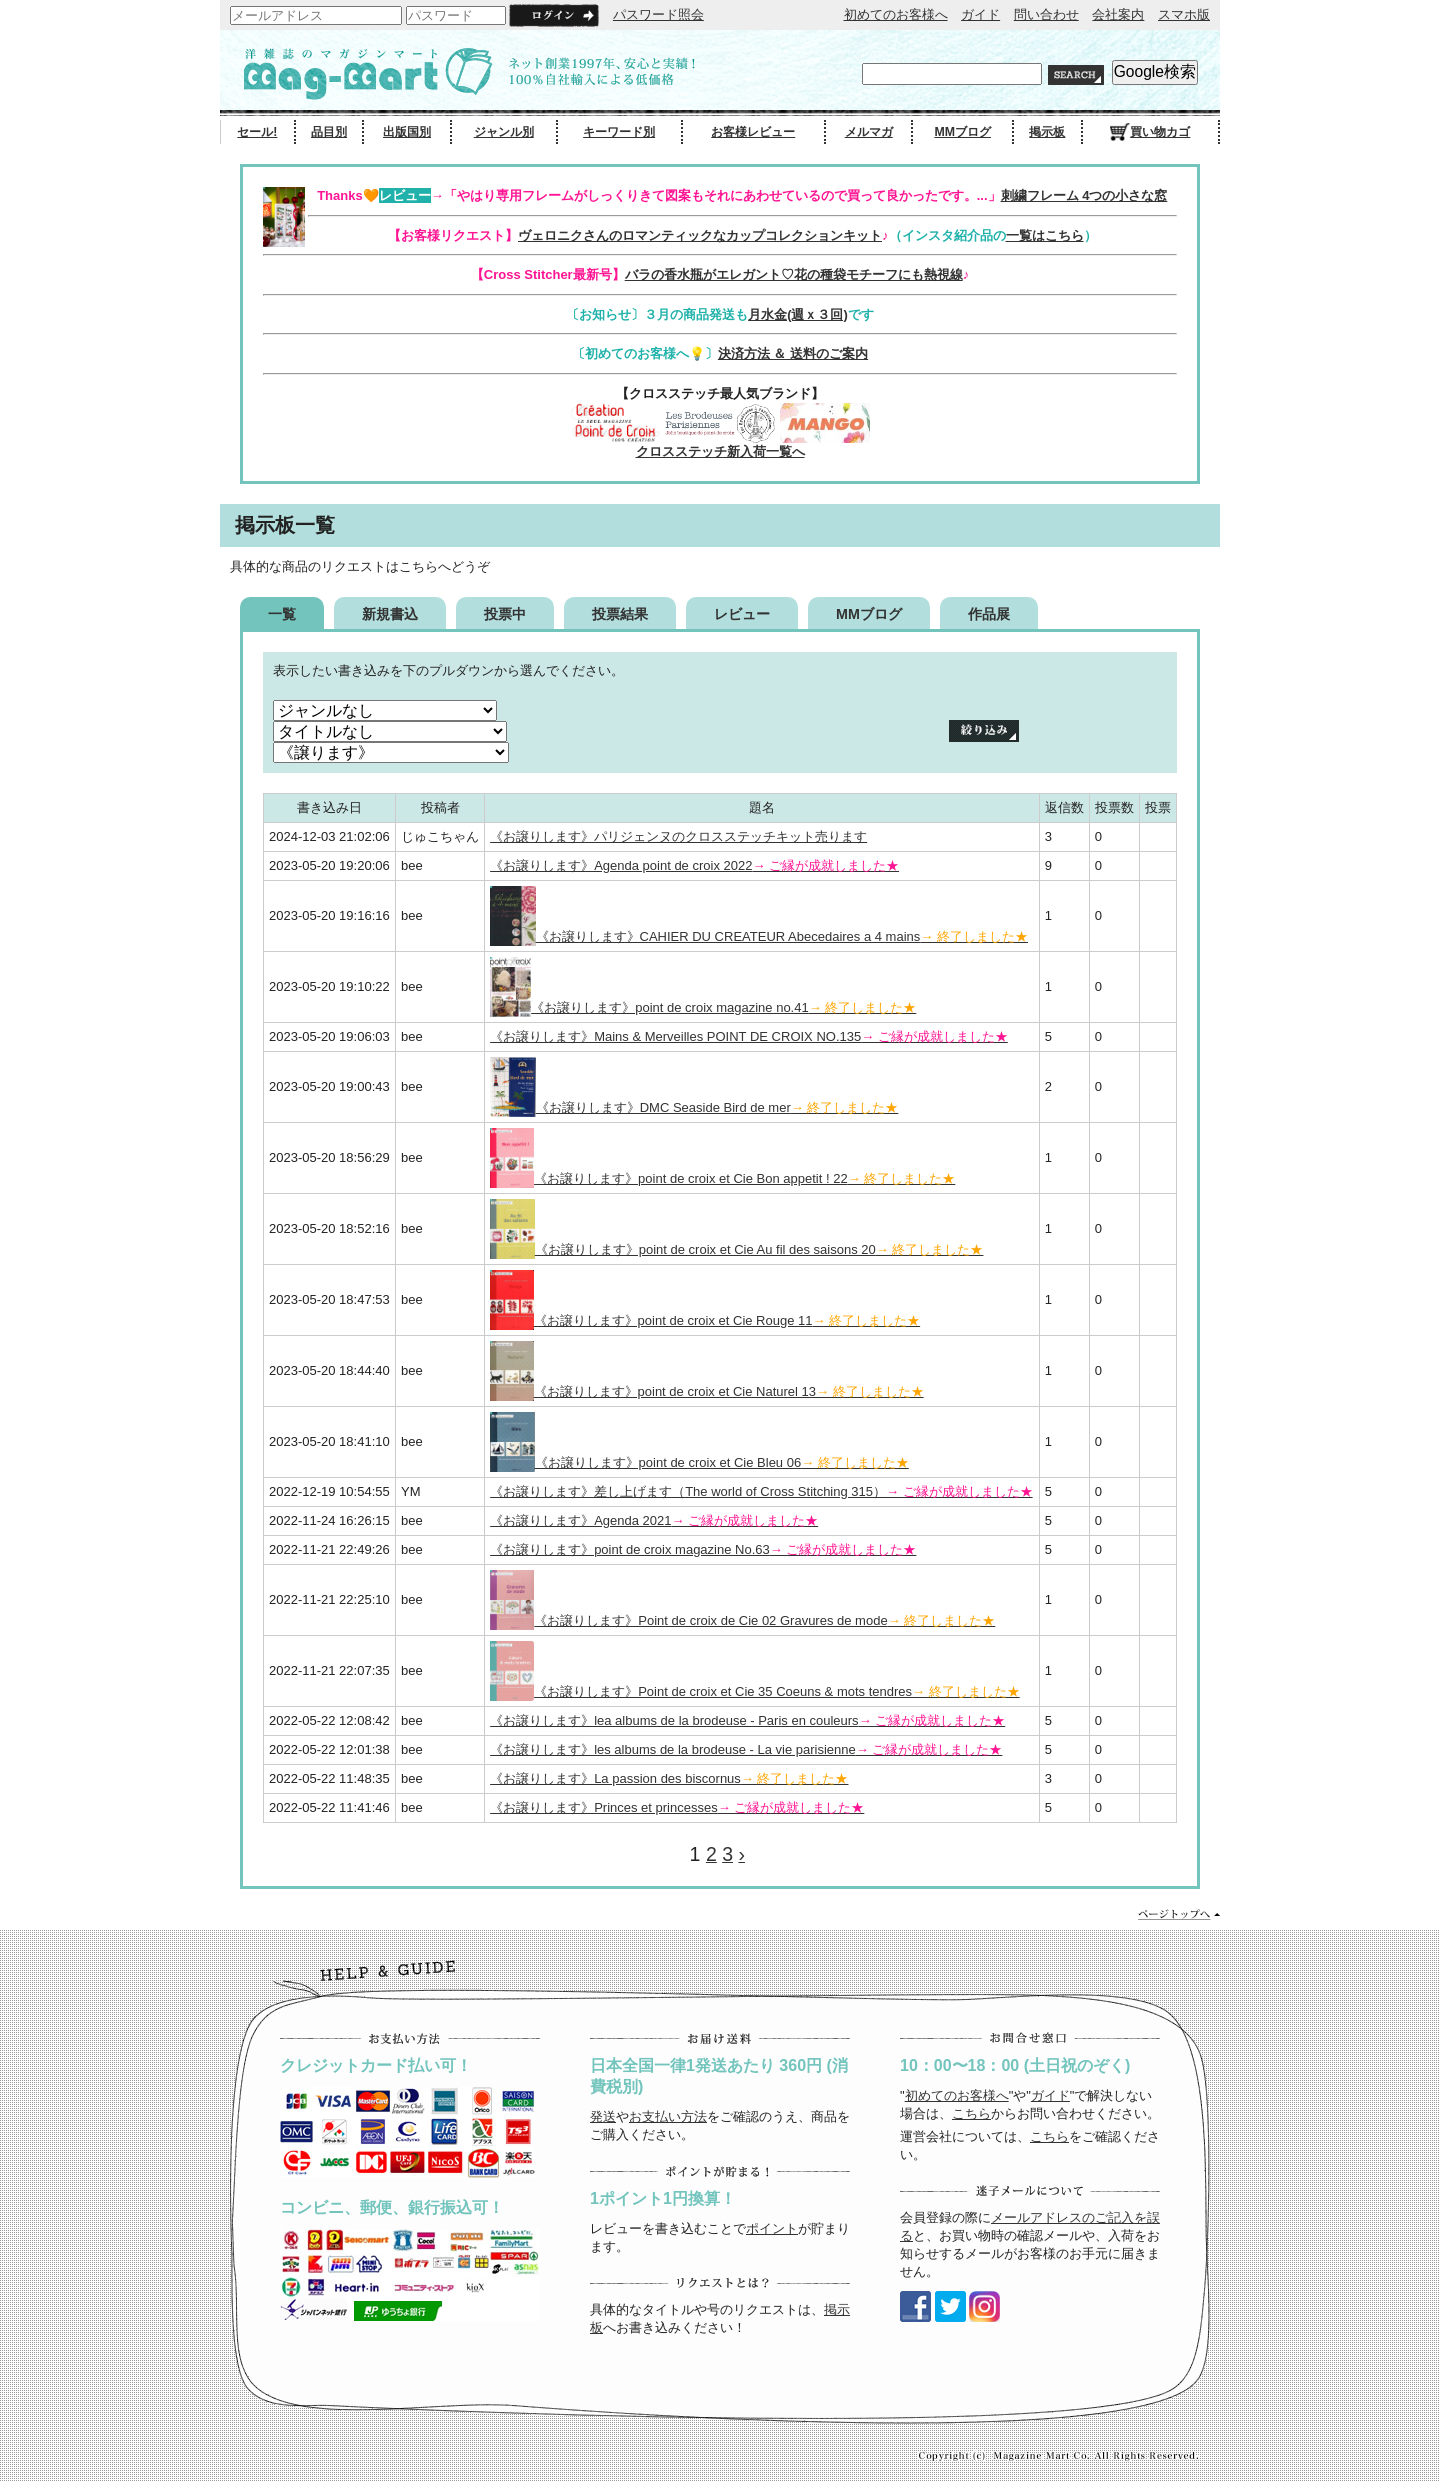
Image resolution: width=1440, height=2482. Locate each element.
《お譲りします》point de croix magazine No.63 (703, 1549)
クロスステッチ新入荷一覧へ (720, 451)
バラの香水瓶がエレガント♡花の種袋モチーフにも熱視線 (794, 274)
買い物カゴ (1150, 132)
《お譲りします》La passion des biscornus (669, 1778)
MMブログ (962, 132)
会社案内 (1118, 14)
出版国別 (407, 132)
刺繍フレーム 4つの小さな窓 (1084, 195)
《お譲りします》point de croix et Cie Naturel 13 (707, 1391)
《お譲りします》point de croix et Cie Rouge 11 (705, 1320)
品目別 (329, 132)
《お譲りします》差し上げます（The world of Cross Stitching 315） (761, 1491)
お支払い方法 (668, 2116)
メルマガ (869, 132)
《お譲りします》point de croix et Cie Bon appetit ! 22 (722, 1178)
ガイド (980, 14)
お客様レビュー (753, 132)
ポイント (772, 2228)
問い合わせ (1046, 14)
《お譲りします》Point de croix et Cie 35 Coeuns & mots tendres (755, 1691)
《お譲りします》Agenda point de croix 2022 (694, 865)
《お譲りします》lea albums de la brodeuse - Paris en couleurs (747, 1720)
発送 (603, 2116)
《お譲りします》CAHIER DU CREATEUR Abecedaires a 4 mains (759, 936)
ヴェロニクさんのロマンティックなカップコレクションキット (700, 235)
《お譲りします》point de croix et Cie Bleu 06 (699, 1462)
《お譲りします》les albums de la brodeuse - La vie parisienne (746, 1749)
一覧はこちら (1045, 235)
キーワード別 (619, 132)
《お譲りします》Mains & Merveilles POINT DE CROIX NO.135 (749, 1036)
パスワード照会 (658, 14)
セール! (257, 132)
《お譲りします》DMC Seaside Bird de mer (694, 1107)
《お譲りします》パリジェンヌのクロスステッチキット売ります (678, 836)
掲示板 (1047, 132)
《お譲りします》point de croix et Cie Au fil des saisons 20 (736, 1249)
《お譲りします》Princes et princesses (677, 1807)
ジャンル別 (504, 132)
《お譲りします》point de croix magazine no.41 (703, 1007)
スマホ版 (1184, 14)
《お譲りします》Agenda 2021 (654, 1520)
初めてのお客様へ (896, 14)
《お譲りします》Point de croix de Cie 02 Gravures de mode (742, 1620)
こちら (971, 2113)
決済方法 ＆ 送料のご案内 (793, 353)
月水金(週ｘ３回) (798, 314)
